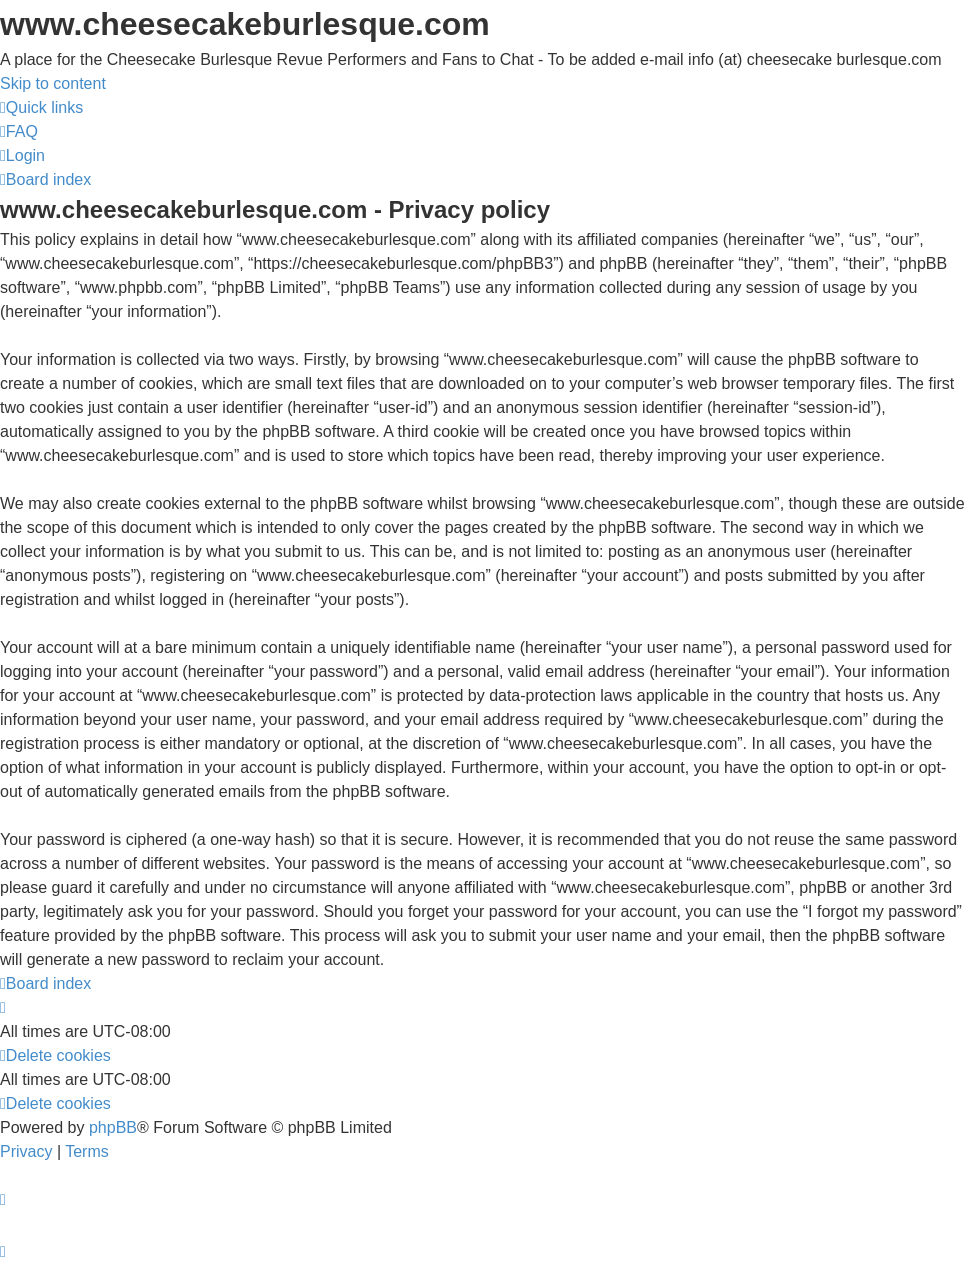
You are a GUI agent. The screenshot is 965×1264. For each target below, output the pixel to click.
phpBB (113, 1127)
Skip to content (53, 83)
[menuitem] (19, 131)
